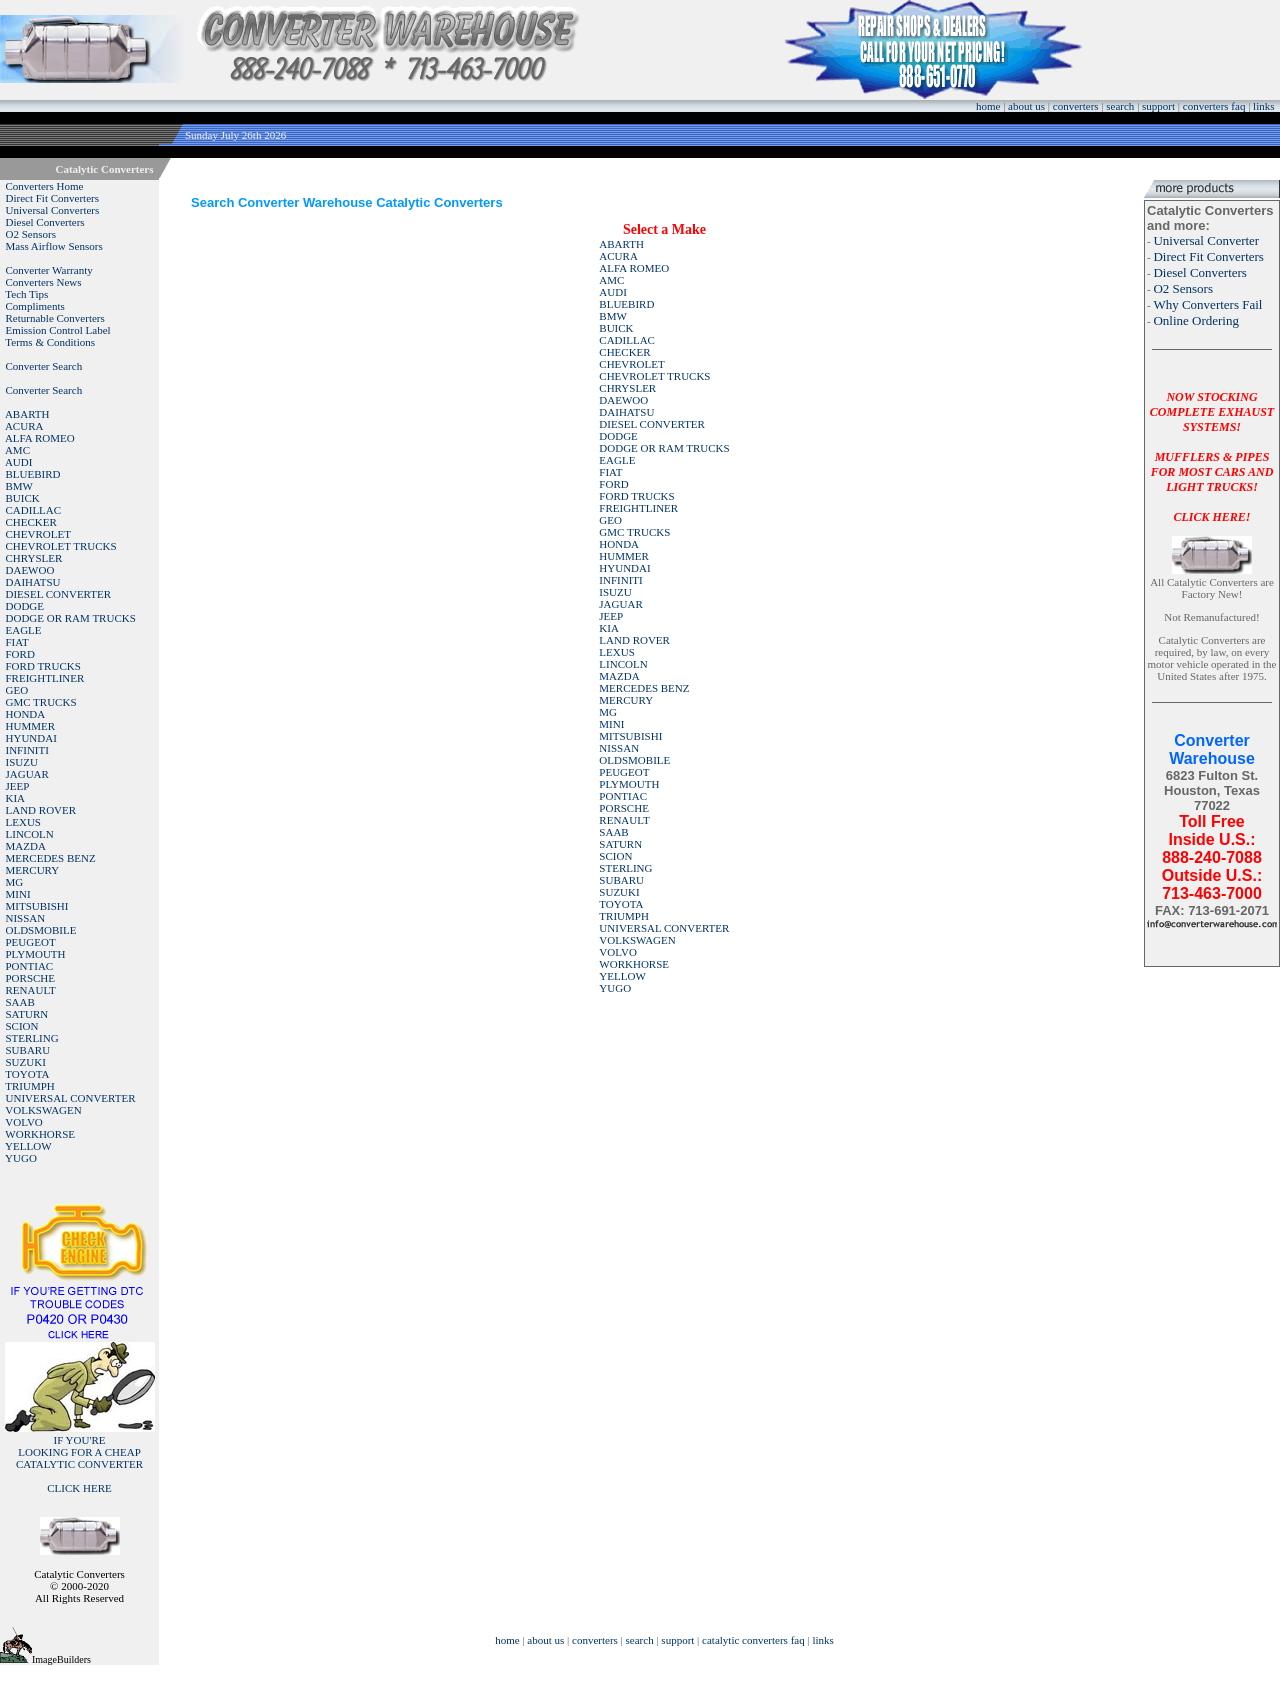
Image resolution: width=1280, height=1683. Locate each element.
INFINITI (27, 750)
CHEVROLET (38, 534)
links (1263, 106)
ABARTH (27, 414)
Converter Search (44, 366)
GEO (17, 690)
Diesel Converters (45, 222)
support (1158, 106)
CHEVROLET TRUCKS (61, 546)
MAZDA (26, 846)
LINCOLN (30, 834)
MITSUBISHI (37, 906)
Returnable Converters (55, 318)
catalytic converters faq (753, 1640)
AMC (17, 450)
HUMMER (31, 726)
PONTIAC (30, 966)
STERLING (32, 1038)
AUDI (19, 462)
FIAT (17, 642)
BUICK (23, 498)
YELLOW (28, 1146)
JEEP (18, 786)
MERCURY (33, 870)
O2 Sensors (31, 234)
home (988, 106)
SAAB (20, 1002)
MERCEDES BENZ (51, 858)
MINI (18, 894)
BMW (20, 486)
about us (1026, 106)
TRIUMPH (30, 1086)
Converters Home (45, 186)
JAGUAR (27, 774)
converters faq (1214, 106)
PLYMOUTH (36, 954)
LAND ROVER (41, 810)
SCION (22, 1026)
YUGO (21, 1158)
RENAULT (31, 990)
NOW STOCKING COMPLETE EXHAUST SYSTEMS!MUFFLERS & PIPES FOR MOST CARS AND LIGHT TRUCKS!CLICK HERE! (1212, 457)
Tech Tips (26, 294)
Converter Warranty (49, 270)
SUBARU (28, 1050)
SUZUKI (26, 1062)
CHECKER (31, 522)
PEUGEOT (31, 942)
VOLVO (24, 1122)
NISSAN (26, 918)
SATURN (27, 1014)
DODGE (25, 606)
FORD (20, 654)
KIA (16, 798)
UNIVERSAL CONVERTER (71, 1098)
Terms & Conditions (50, 342)
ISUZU (22, 762)
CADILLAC (34, 510)
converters (1076, 106)
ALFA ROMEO (40, 438)
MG (15, 882)
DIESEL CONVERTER (59, 594)
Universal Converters (53, 210)
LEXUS (23, 822)
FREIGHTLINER (45, 678)
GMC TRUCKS (41, 702)
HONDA (26, 714)
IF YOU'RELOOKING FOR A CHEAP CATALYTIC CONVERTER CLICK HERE (79, 1464)
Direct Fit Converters (52, 198)
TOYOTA (27, 1074)
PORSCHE (31, 978)
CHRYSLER (34, 558)
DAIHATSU (33, 582)
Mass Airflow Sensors (54, 246)
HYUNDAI (31, 738)
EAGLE (24, 630)
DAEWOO (30, 570)
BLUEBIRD (33, 474)
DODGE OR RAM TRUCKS (71, 618)
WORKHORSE (40, 1134)
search (1120, 106)
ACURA (24, 426)
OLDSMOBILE (41, 930)
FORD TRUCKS (43, 666)
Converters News (44, 282)
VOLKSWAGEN (43, 1110)
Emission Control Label (58, 330)
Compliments (35, 306)
